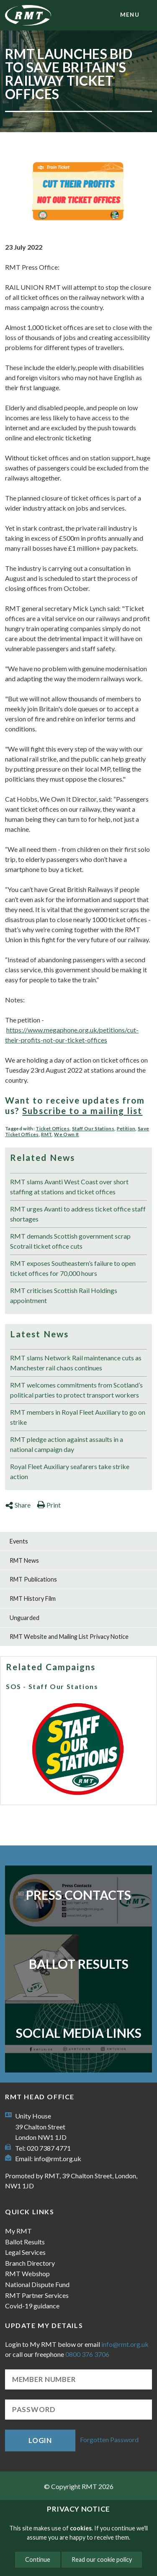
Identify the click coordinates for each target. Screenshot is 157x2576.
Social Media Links (79, 2032)
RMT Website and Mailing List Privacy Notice (69, 1636)
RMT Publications (33, 1579)
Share (18, 1505)
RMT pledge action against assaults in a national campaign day (66, 1444)
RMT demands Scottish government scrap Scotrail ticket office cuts (70, 1241)
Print (49, 1505)
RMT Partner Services (37, 2295)
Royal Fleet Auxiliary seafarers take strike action (69, 1471)
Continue (37, 2559)
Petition (126, 1128)
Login (40, 2440)
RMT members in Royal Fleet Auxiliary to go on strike (77, 1417)
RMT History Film (33, 1598)
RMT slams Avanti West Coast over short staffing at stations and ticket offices (69, 1187)
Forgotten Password (109, 2439)
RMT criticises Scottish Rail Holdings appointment (63, 1295)
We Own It (66, 1134)
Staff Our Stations (93, 1128)
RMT (46, 1134)
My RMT (18, 2231)
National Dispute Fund (37, 2284)
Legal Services (25, 2252)
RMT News (24, 1560)
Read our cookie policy (102, 2559)
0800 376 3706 (87, 2354)
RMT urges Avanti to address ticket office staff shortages (78, 1214)
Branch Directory (30, 2263)
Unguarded (24, 1617)
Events (19, 1541)
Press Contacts (78, 1894)
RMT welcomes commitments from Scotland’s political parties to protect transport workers (76, 1390)
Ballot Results (79, 1963)
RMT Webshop (27, 2273)
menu (129, 14)
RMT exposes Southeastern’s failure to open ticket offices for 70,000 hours (73, 1268)
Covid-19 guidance (32, 2306)
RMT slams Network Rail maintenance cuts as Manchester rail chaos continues (76, 1363)
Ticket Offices (52, 1128)
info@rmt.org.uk (57, 2158)
